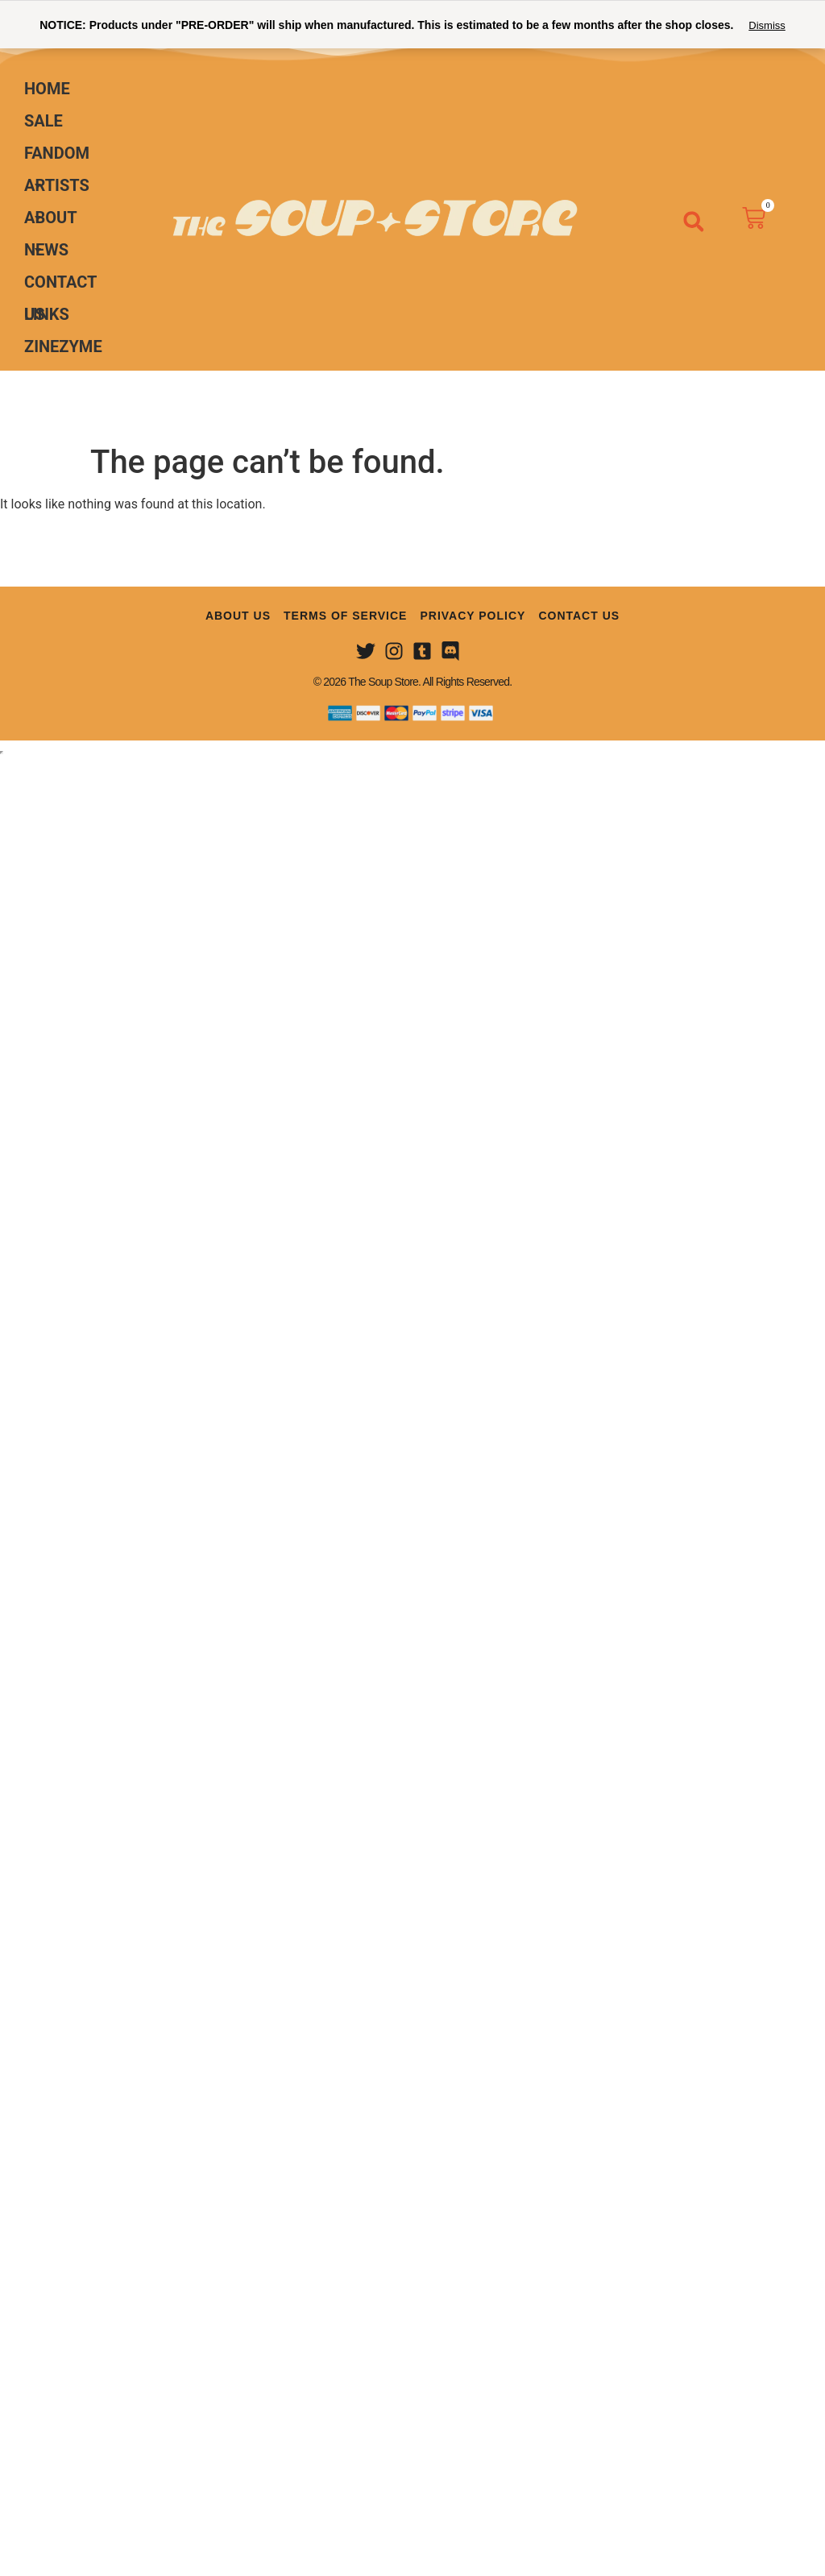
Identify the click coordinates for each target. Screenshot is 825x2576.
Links (46, 314)
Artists (56, 188)
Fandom (56, 156)
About (50, 221)
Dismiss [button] (767, 25)
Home (47, 88)
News (46, 249)
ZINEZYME (63, 346)
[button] (694, 222)
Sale (43, 121)
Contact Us (60, 285)
